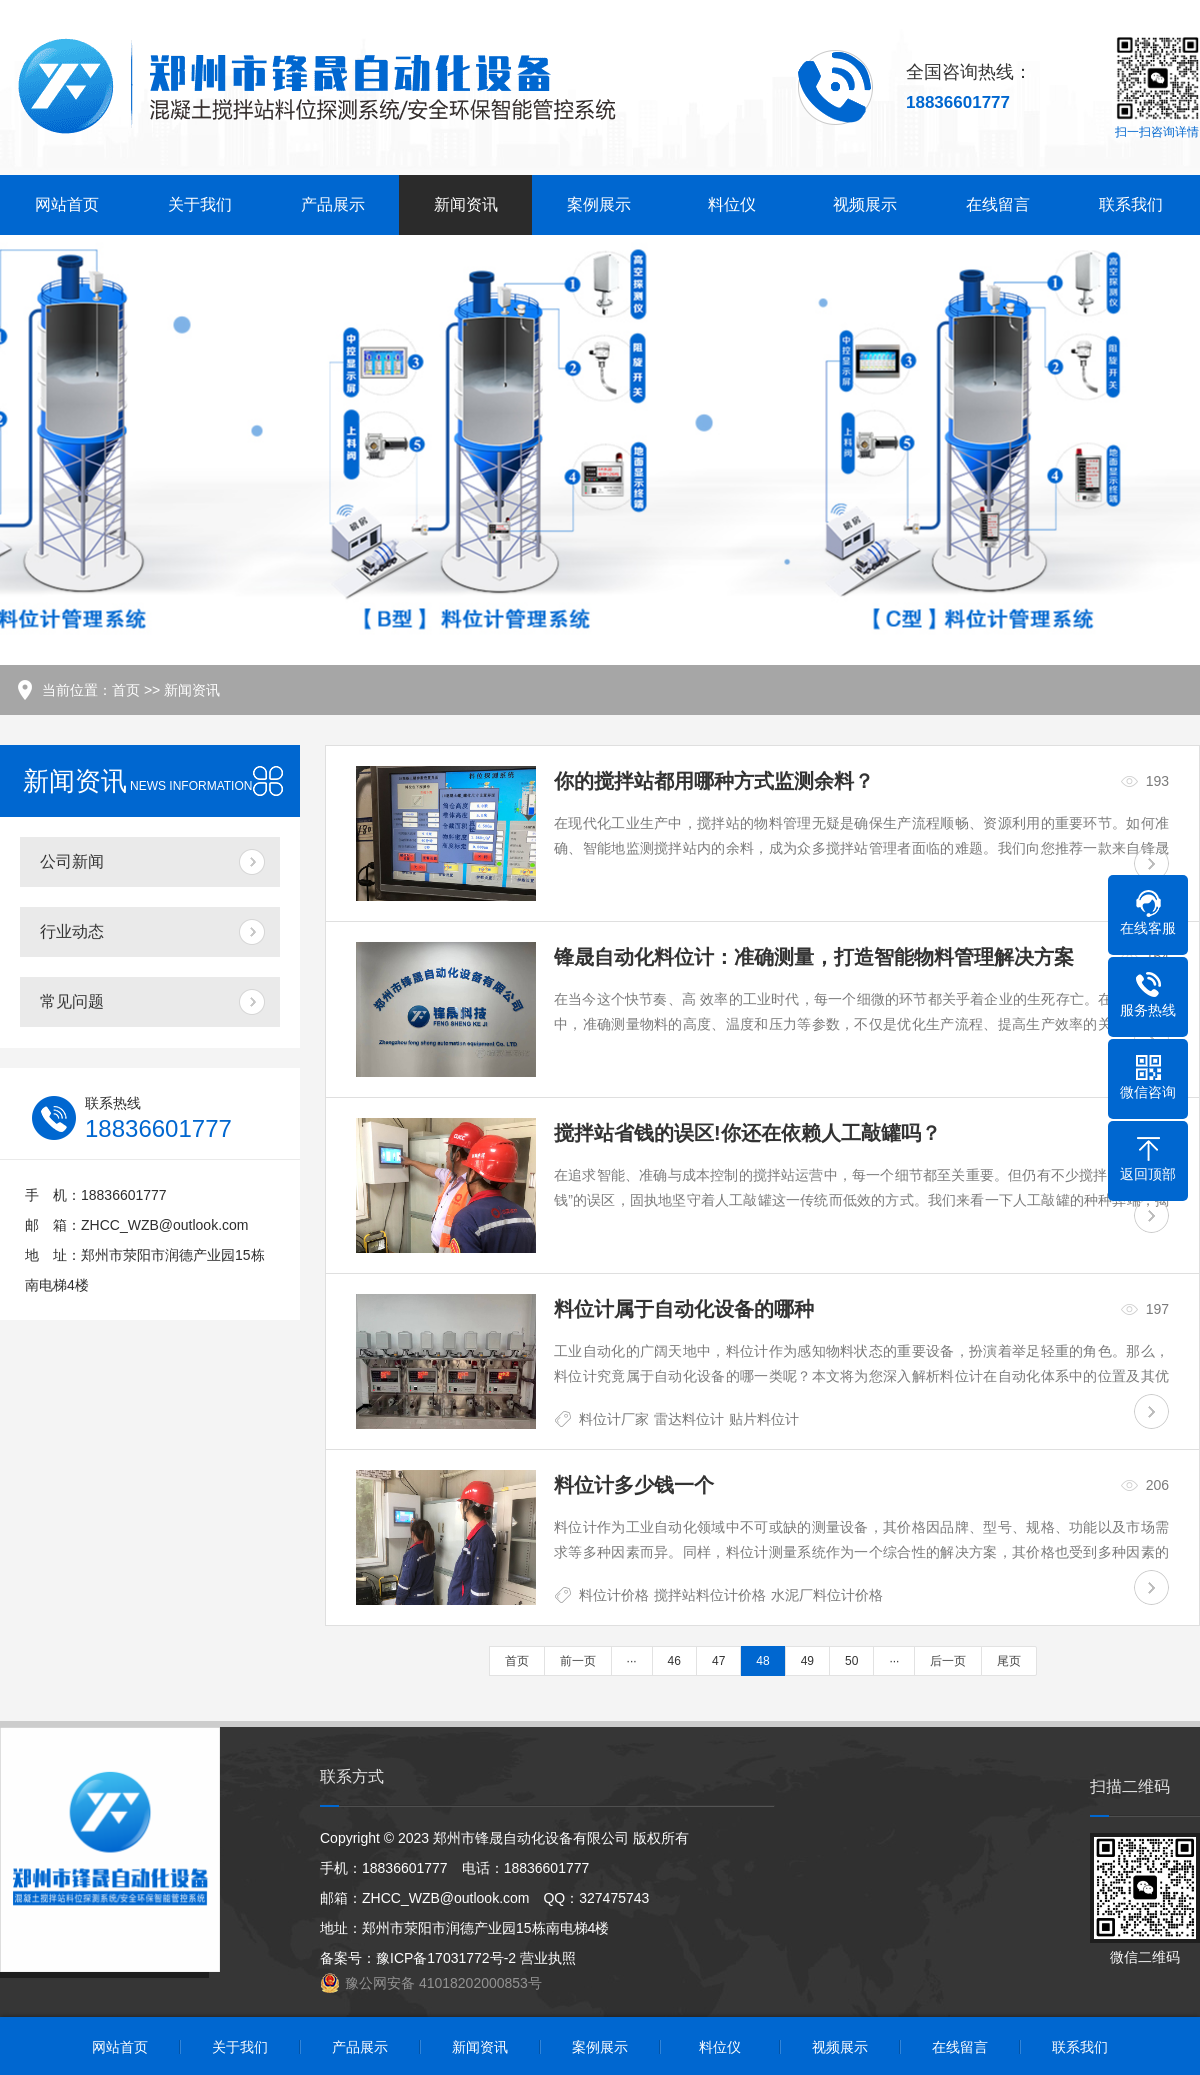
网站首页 (67, 204)
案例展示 (599, 204)
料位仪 (732, 204)
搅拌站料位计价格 (710, 1595)
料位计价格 (614, 1595)
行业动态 (72, 931)
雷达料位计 (689, 1419)
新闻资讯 (466, 204)
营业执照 (548, 1958)
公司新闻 (72, 861)
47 (718, 1661)
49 (807, 1661)
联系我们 (1131, 204)
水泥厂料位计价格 (827, 1595)
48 (762, 1661)
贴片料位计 (764, 1419)
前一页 (578, 1661)
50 (851, 1661)
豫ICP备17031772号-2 (446, 1958)
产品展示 (333, 204)
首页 (126, 690)
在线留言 (998, 204)
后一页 (948, 1661)
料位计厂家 (614, 1419)
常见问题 (72, 1001)
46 (674, 1661)
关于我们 (200, 204)
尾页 (1009, 1661)
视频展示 (865, 204)
